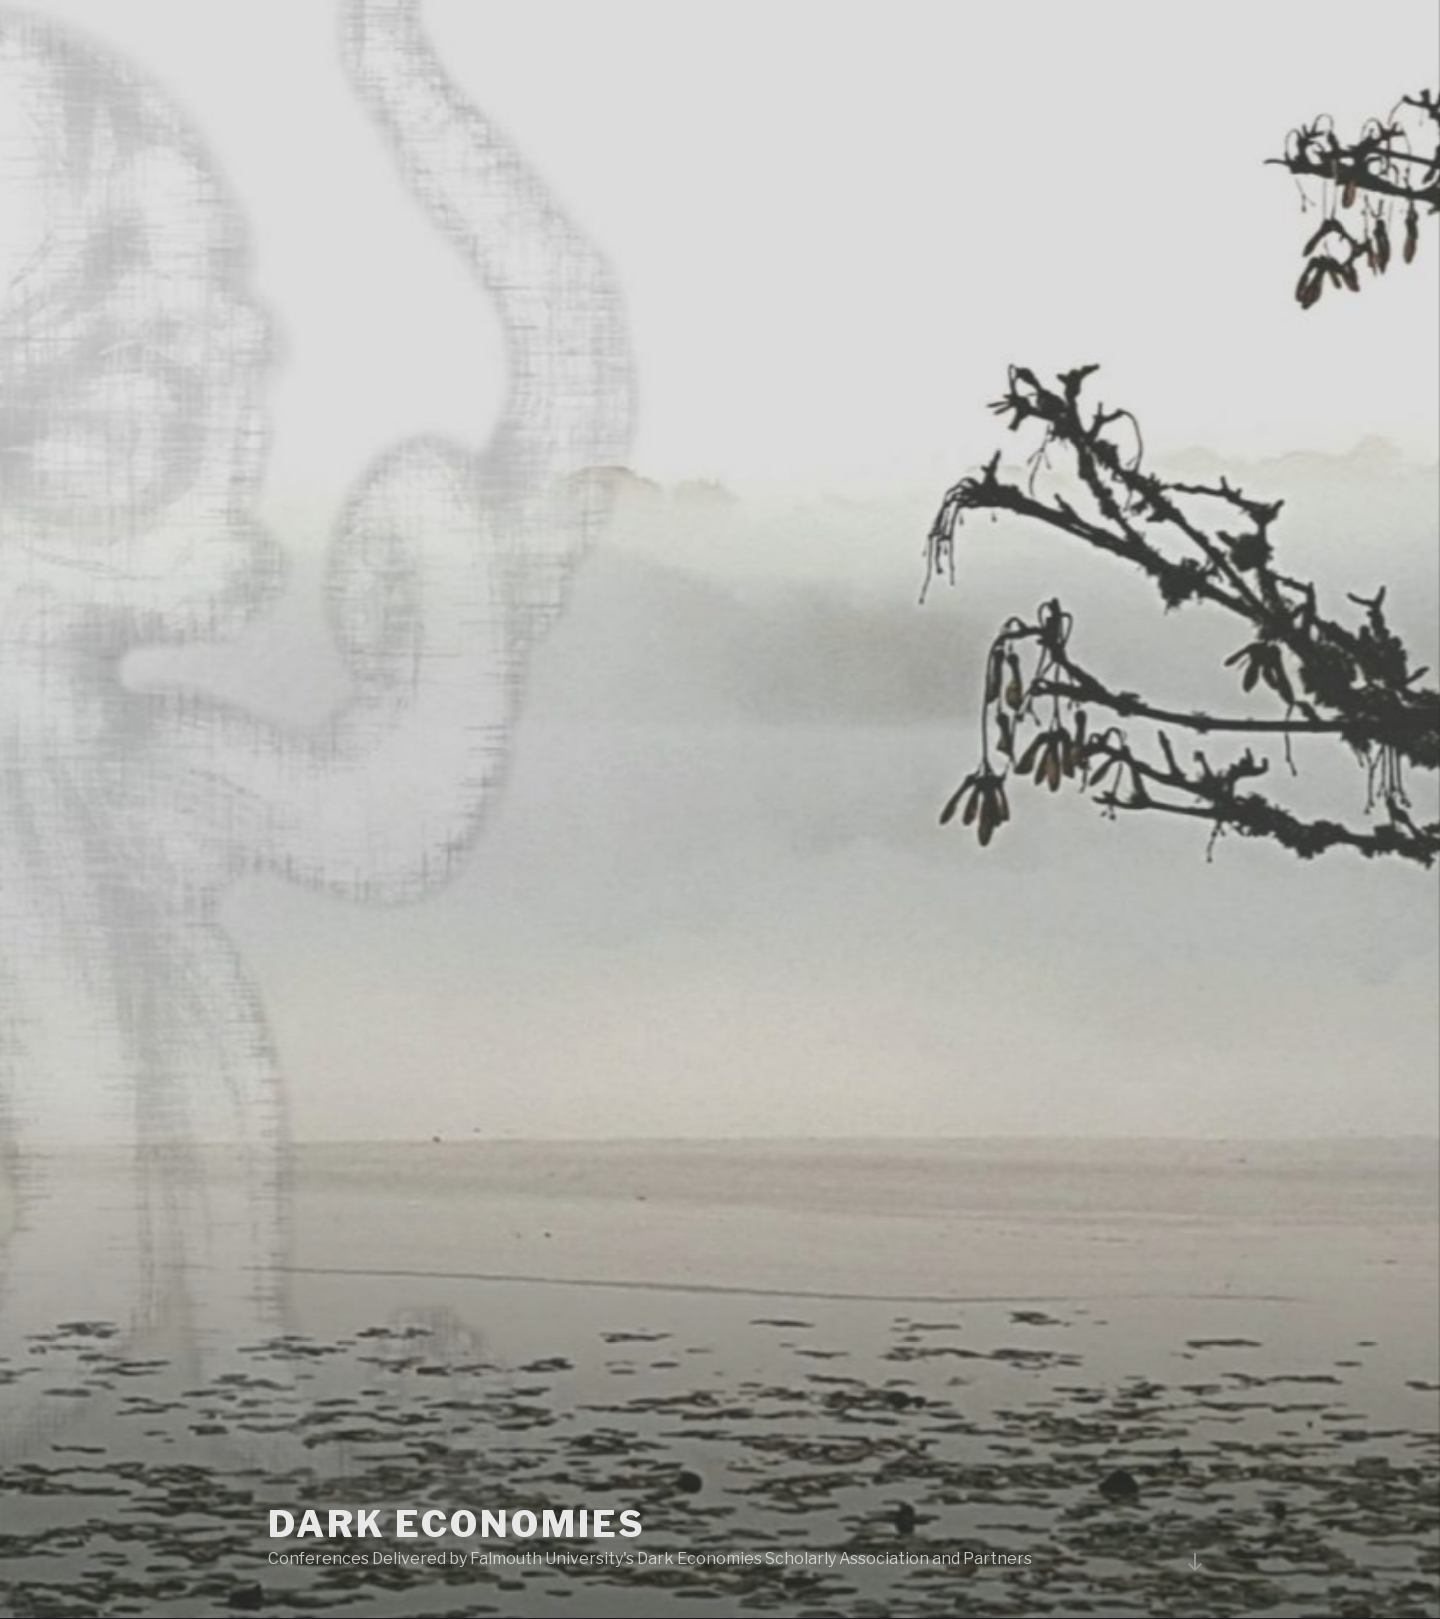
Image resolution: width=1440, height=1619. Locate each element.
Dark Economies (457, 1524)
